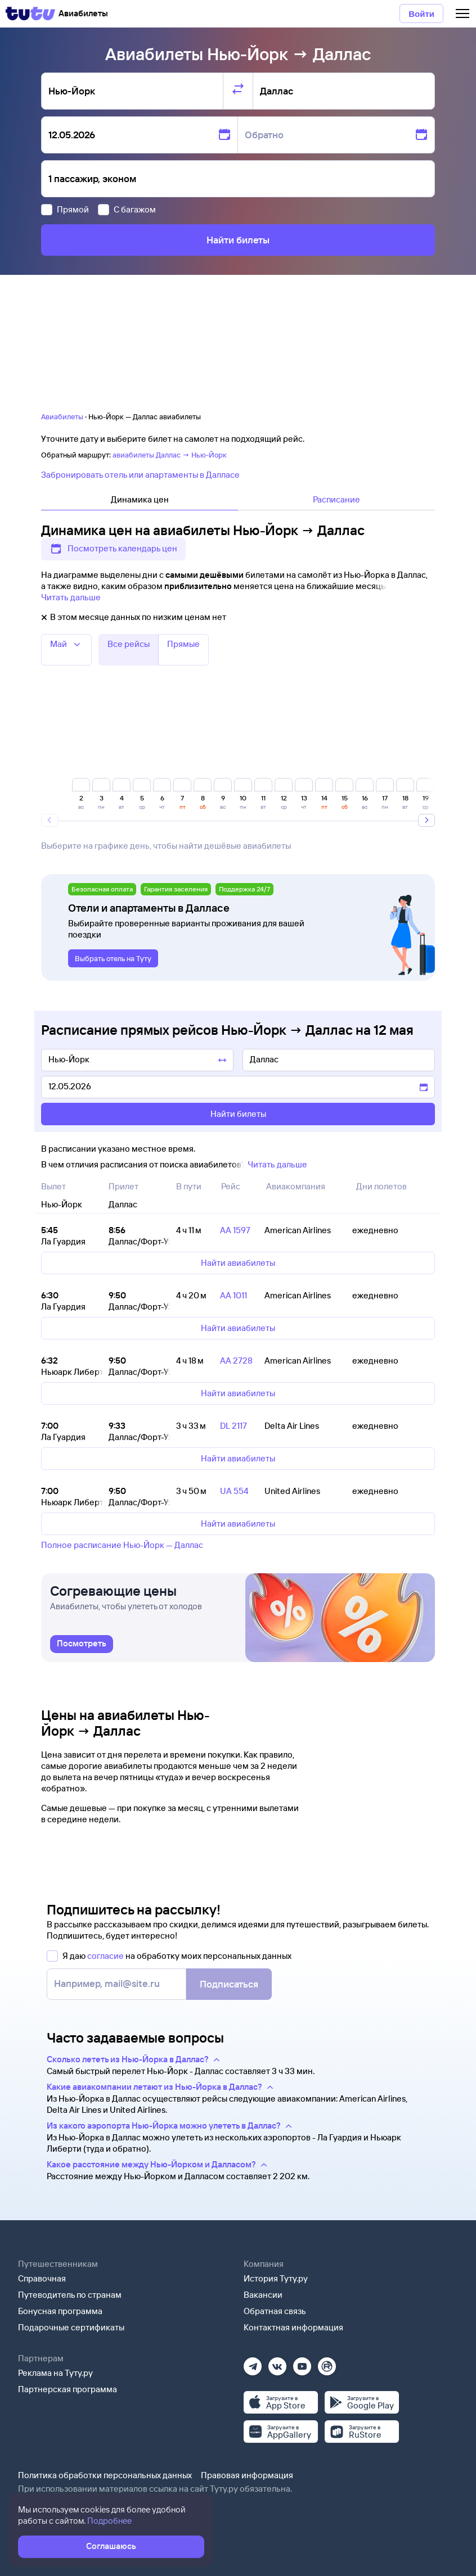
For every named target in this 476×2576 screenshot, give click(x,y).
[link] (81, 1644)
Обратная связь (275, 2311)
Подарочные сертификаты (71, 2327)
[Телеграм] (253, 2362)
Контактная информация (293, 2327)
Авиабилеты (62, 416)
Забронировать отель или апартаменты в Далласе (140, 474)
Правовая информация (247, 2475)
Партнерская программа (67, 2389)
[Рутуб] (327, 2362)
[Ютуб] (302, 2362)
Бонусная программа (60, 2311)
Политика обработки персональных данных (105, 2475)
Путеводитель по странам (70, 2294)
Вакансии (263, 2294)
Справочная (42, 2278)
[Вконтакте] (277, 2362)
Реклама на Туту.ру (55, 2372)
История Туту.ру (276, 2278)
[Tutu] (30, 13)
